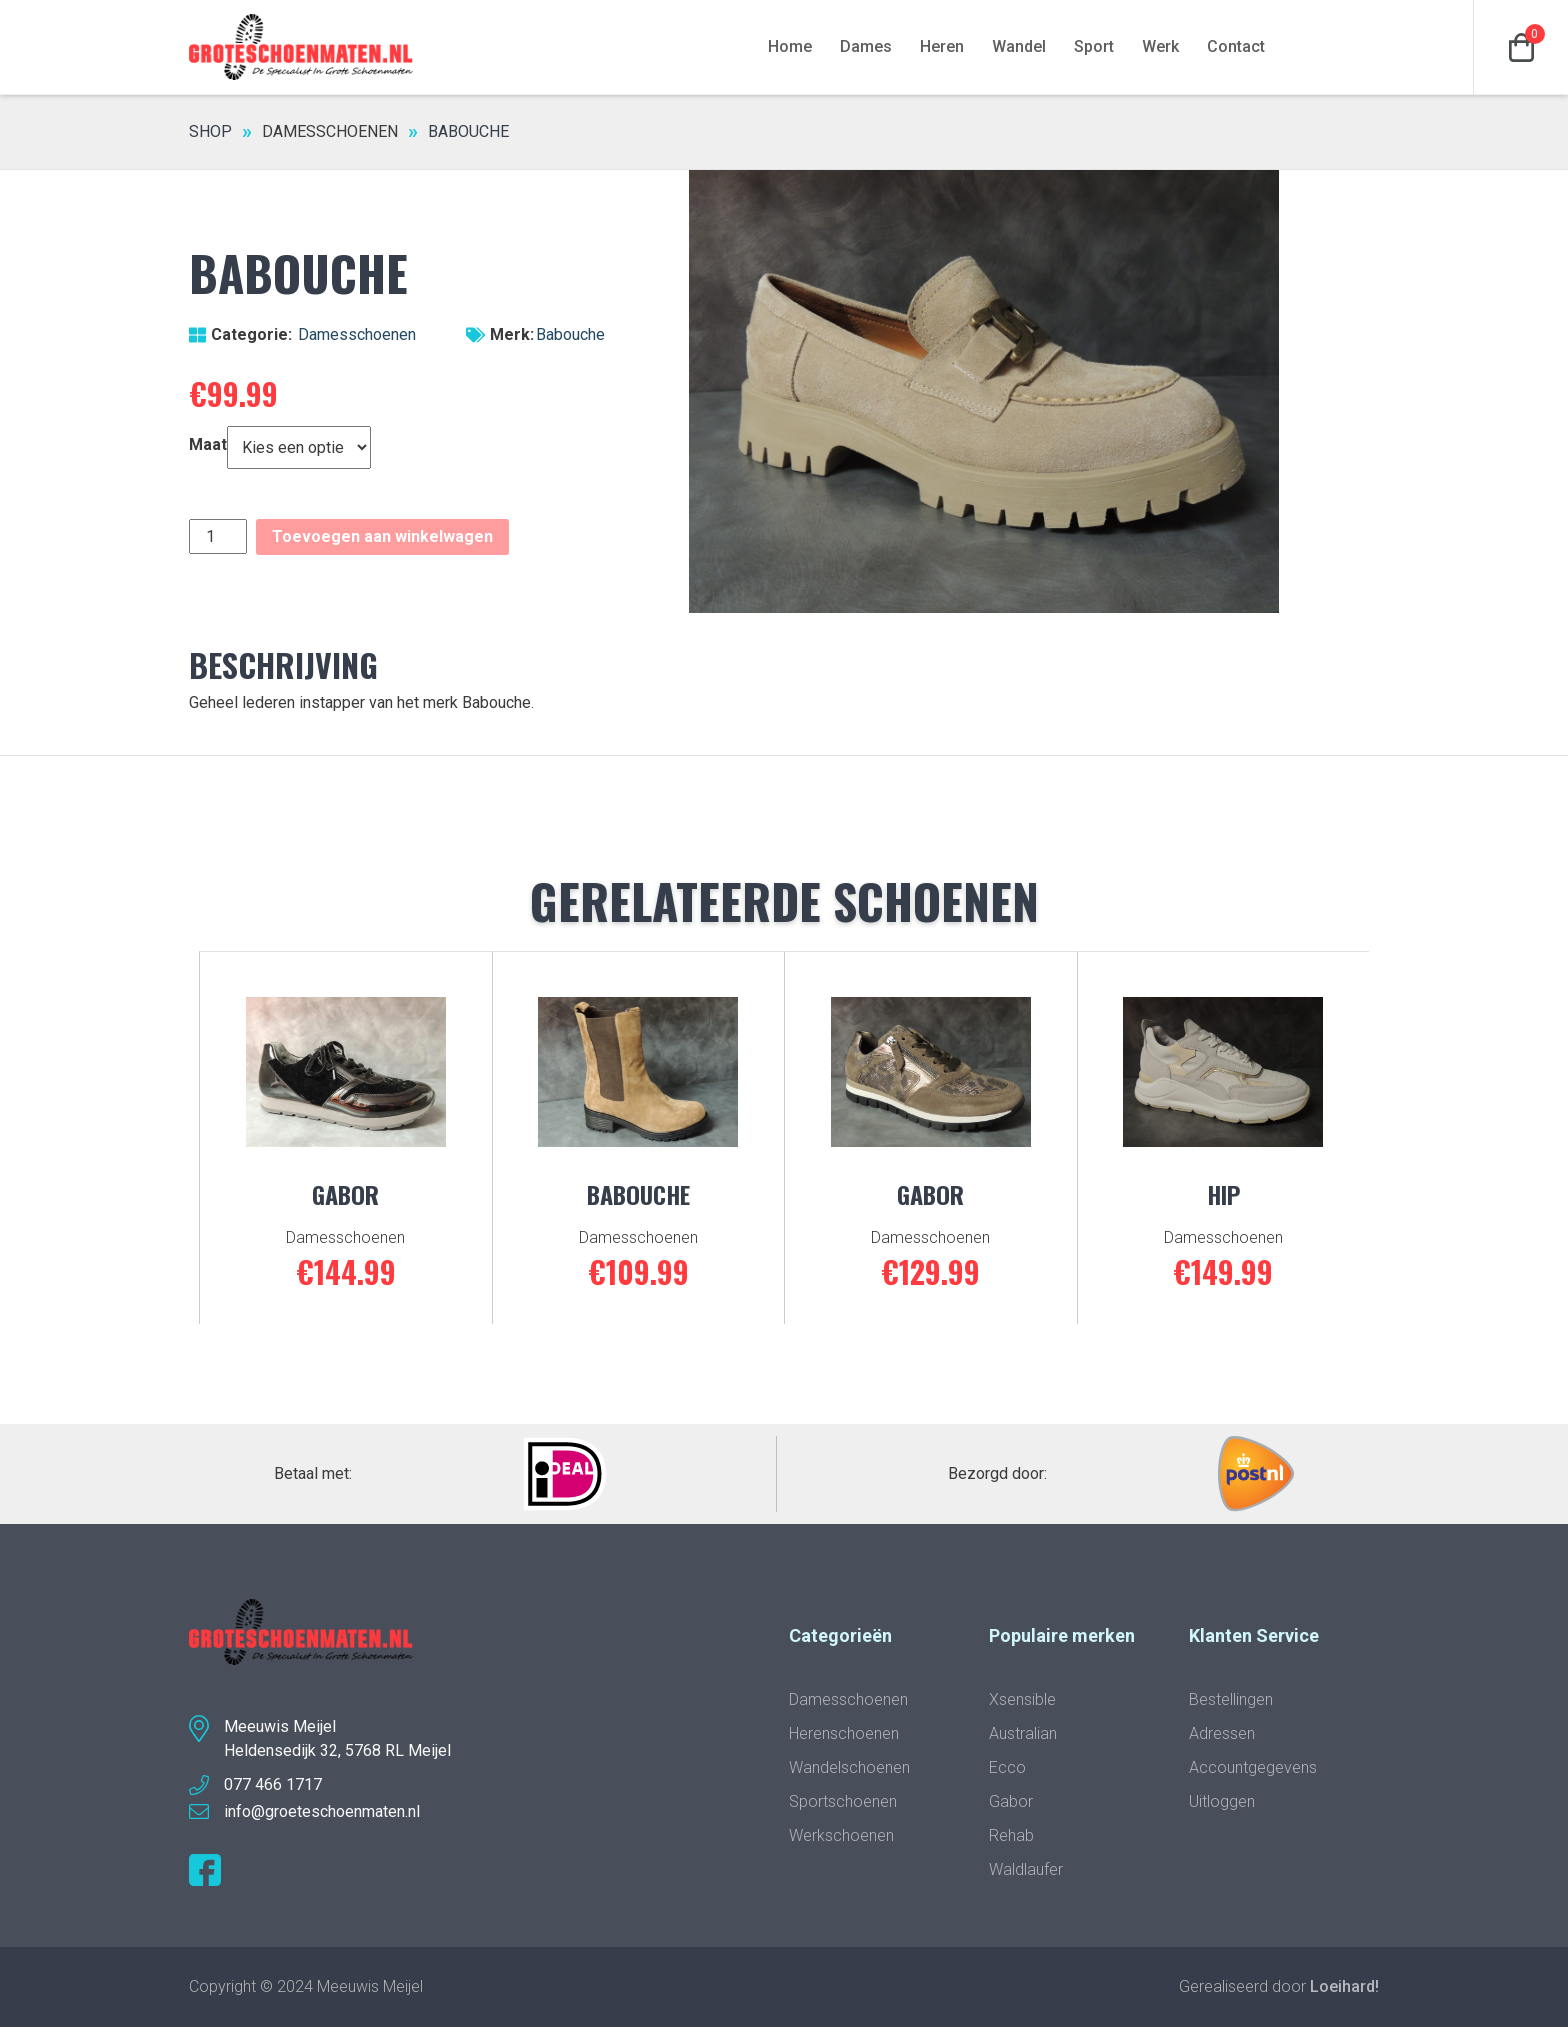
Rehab (1011, 1835)
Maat (208, 444)
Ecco (1007, 1767)
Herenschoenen (844, 1733)
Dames (866, 46)
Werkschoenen (841, 1835)
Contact (1236, 46)
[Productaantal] (218, 536)
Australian (1023, 1733)
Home (790, 46)
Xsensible (1022, 1699)
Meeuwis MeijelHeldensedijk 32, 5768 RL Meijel (337, 1738)
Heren (942, 46)
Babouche (570, 334)
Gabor (1011, 1801)
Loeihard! (1344, 1986)
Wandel (1019, 46)
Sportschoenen (843, 1801)
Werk (1160, 46)
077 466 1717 (273, 1784)
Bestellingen (1231, 1699)
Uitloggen (1222, 1801)
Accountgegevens (1253, 1767)
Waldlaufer (1026, 1869)
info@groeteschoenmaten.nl (322, 1811)
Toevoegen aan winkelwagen (382, 536)
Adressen (1222, 1733)
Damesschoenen (330, 131)
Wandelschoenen (849, 1767)
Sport (1094, 46)
